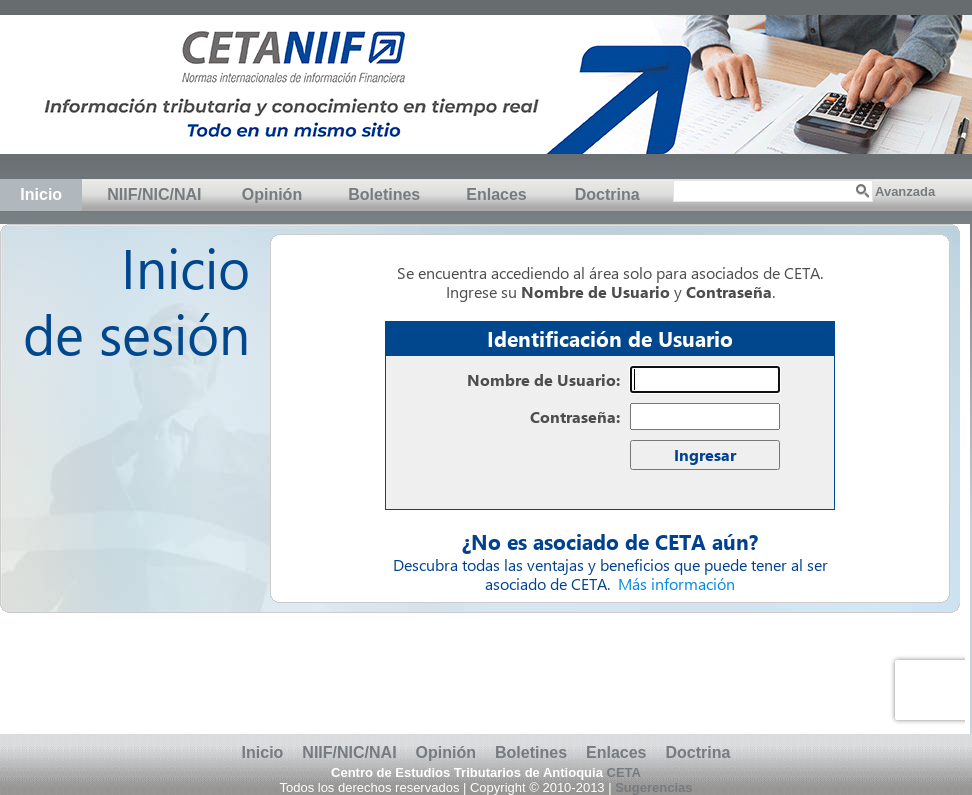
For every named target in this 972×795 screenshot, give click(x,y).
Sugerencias (653, 787)
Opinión (272, 194)
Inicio (41, 194)
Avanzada (905, 191)
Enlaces (496, 194)
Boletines (384, 194)
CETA (624, 772)
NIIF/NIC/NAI (154, 194)
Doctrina (607, 194)
